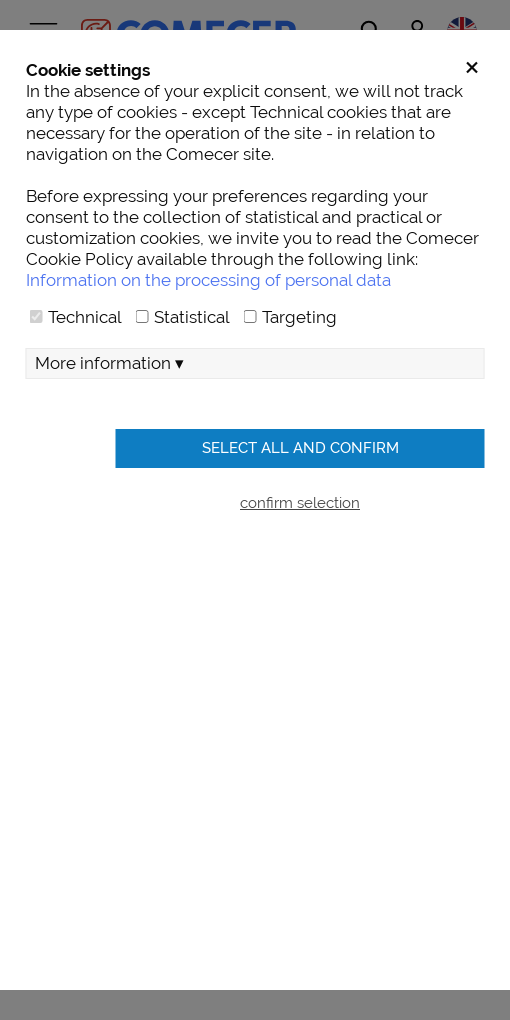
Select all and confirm (300, 447)
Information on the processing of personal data (208, 280)
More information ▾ (109, 363)
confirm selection (300, 502)
